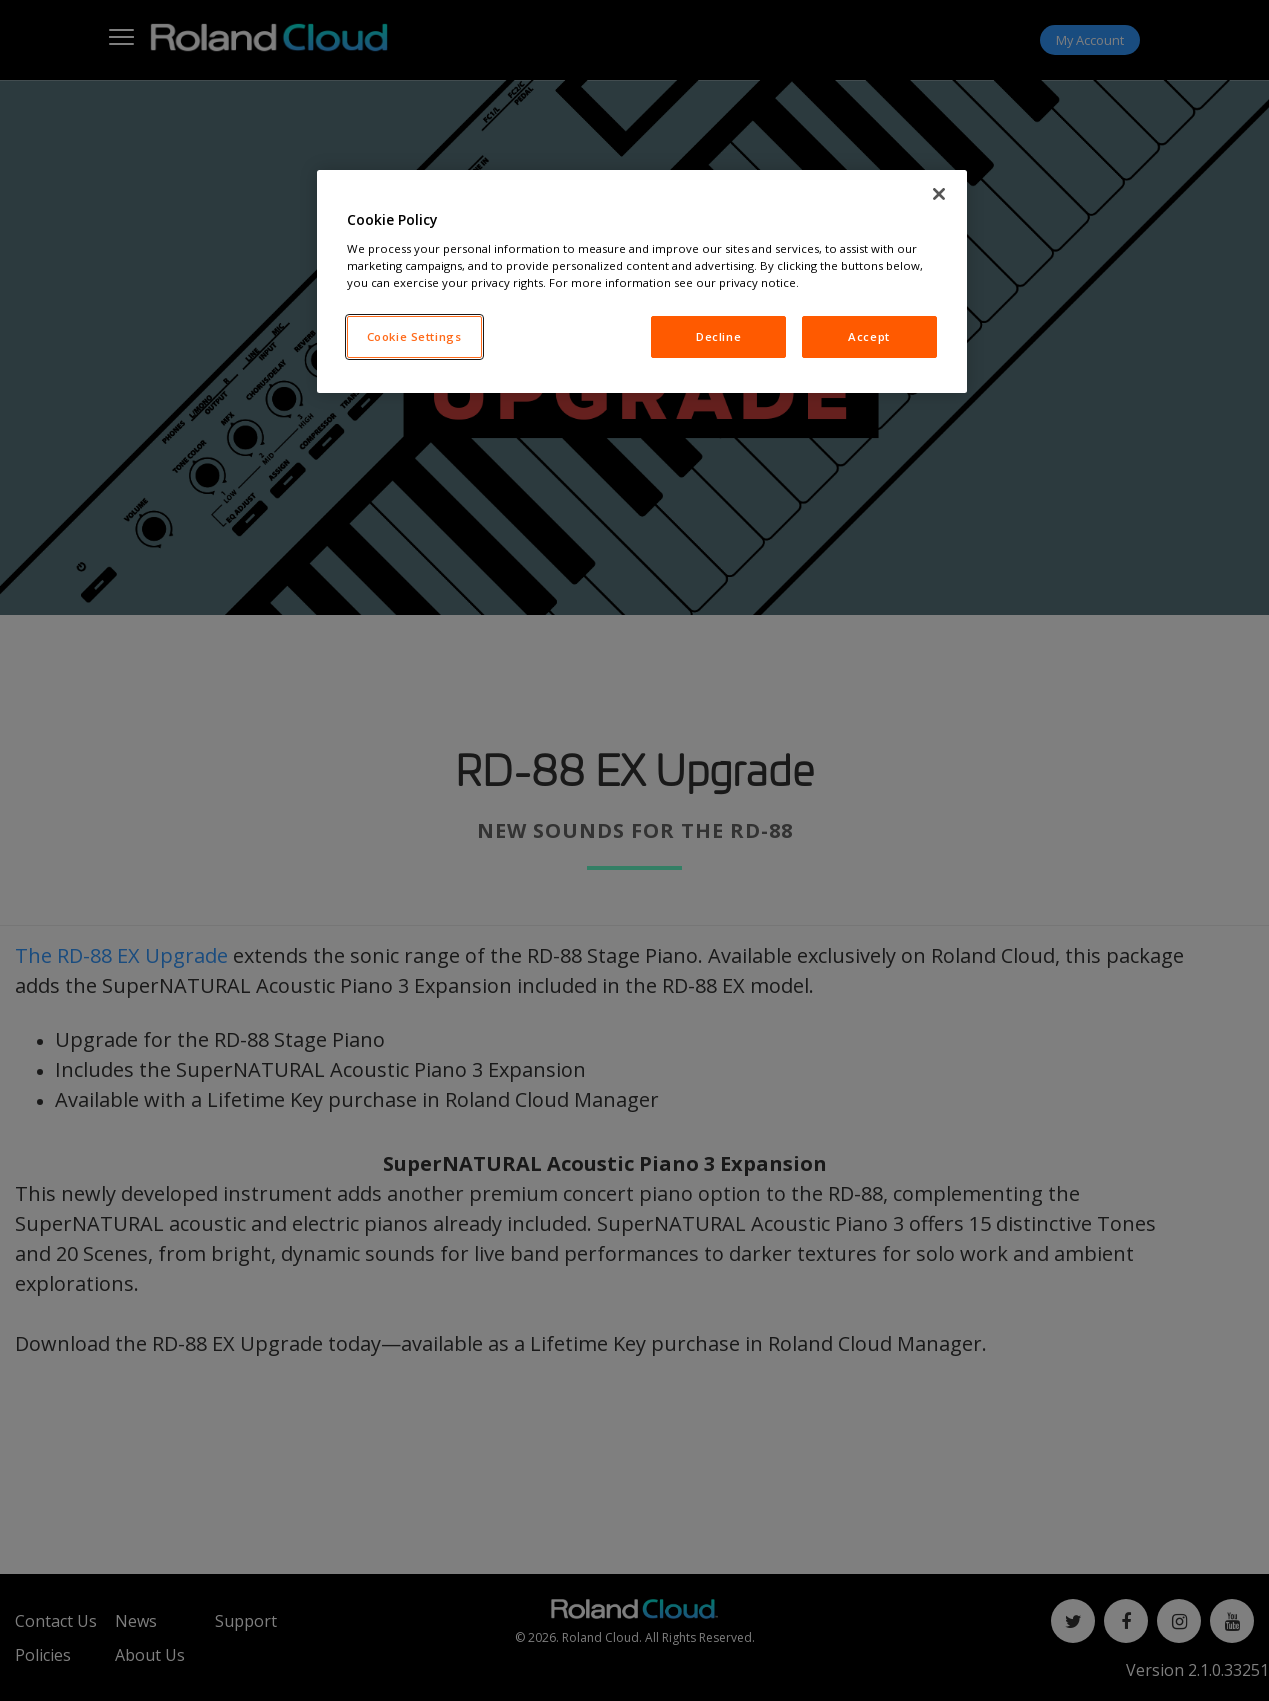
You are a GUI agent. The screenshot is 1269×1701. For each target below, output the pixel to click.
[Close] (939, 194)
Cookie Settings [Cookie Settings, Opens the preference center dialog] (414, 336)
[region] (642, 281)
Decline (718, 336)
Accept (868, 336)
